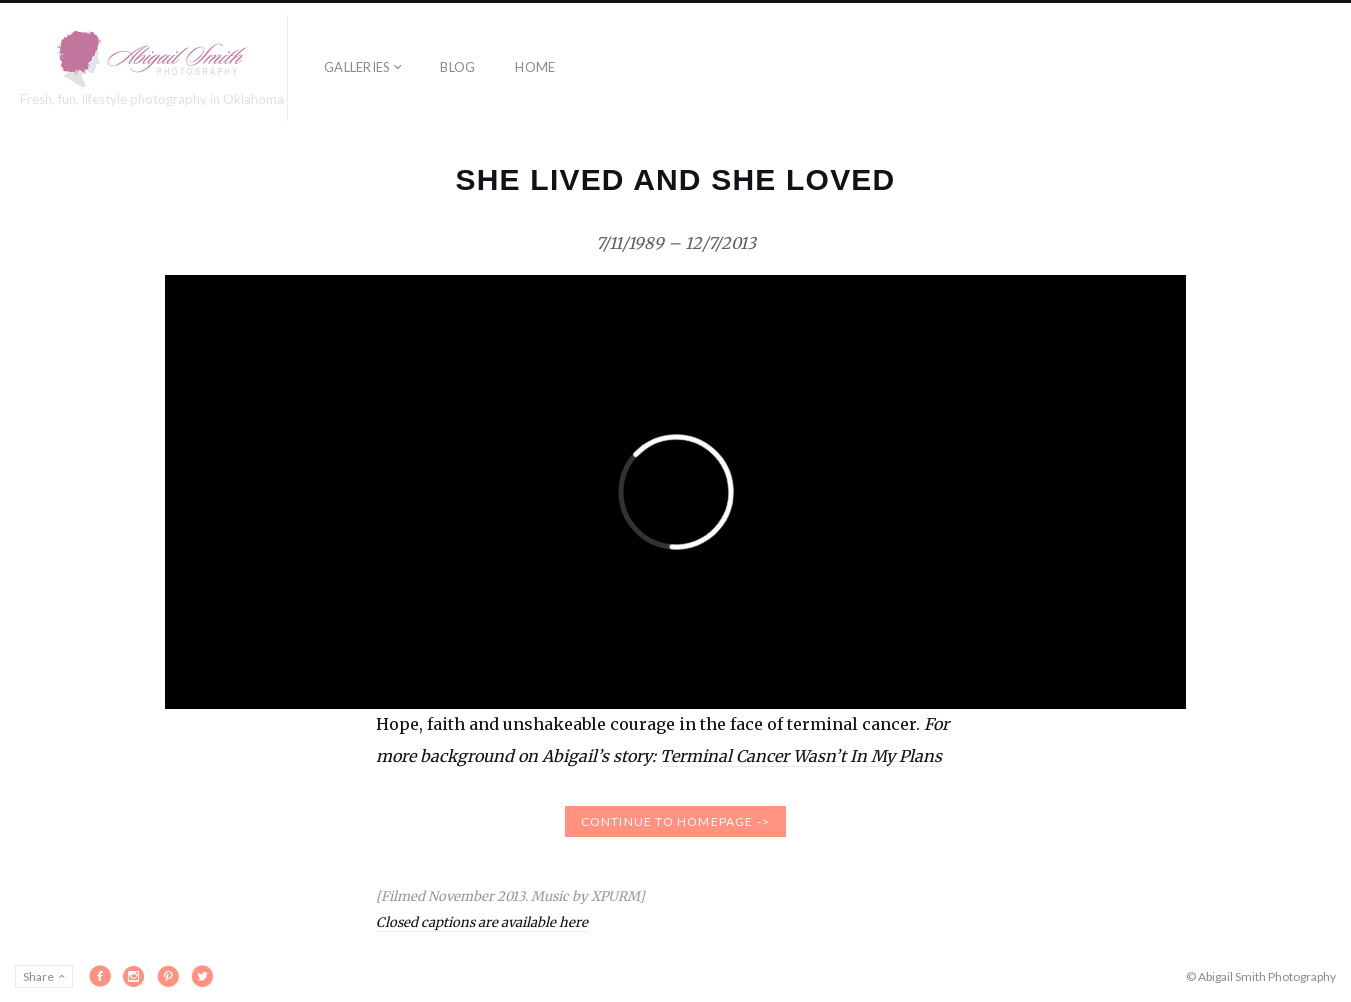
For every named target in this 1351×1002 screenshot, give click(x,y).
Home (535, 67)
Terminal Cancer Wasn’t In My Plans (801, 756)
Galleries (357, 67)
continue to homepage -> (676, 821)
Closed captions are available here (482, 922)
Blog (457, 67)
